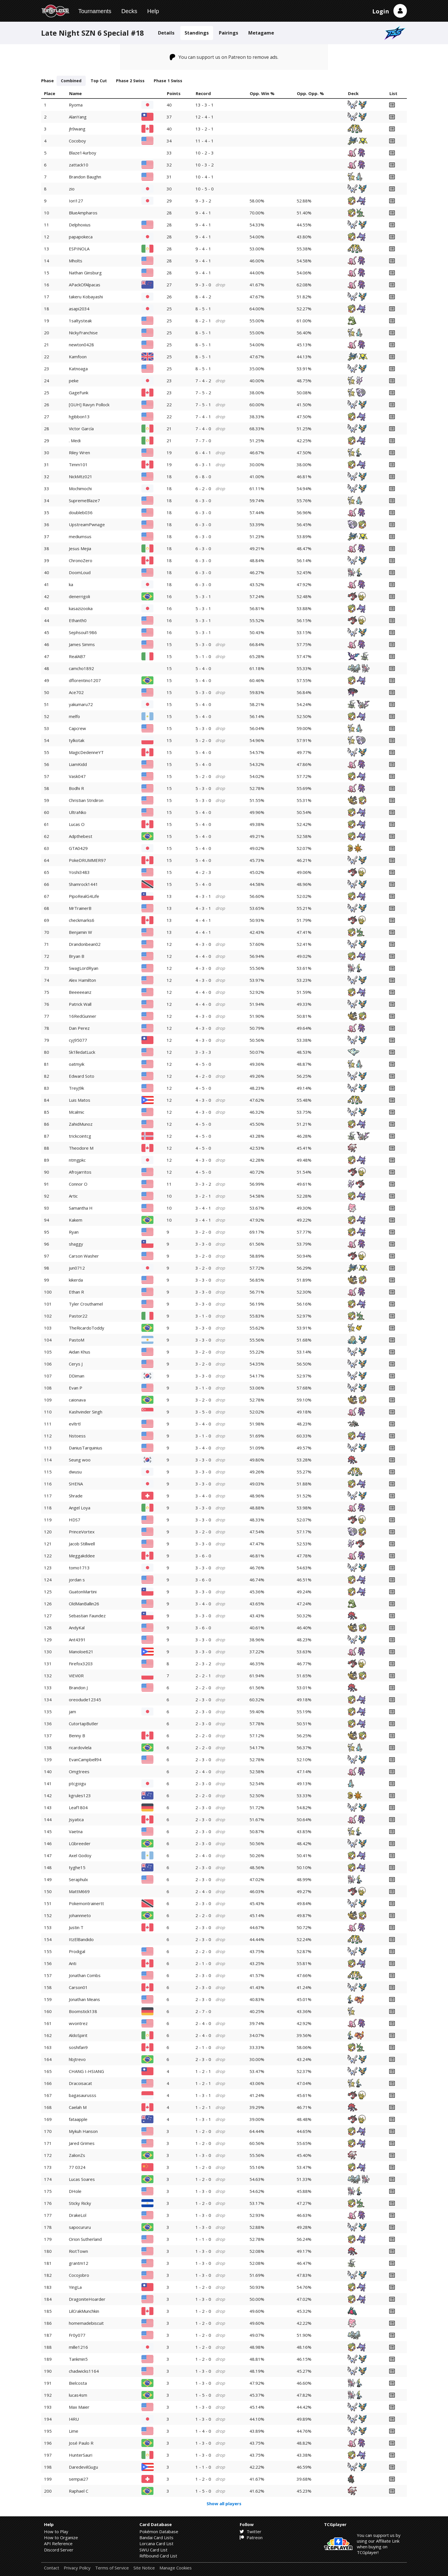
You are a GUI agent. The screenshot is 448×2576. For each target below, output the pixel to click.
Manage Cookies (175, 2567)
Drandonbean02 (85, 944)
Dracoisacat (80, 2083)
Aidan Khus (79, 1352)
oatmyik (76, 1064)
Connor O (78, 1184)
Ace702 (76, 692)
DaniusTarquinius (85, 1448)
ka (71, 584)
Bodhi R (76, 788)
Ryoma (76, 105)
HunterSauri (80, 2455)
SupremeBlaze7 (84, 500)
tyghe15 (77, 1867)
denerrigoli (79, 596)
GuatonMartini (83, 1591)
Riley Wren (79, 452)
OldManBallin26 (84, 1603)
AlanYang (78, 117)
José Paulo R (81, 2443)
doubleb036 (81, 512)
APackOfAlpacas (84, 284)
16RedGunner (82, 1016)
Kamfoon (78, 356)
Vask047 (77, 776)
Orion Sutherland (85, 2239)
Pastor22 (78, 1316)
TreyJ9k (76, 1088)
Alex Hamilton (82, 980)
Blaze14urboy (82, 153)
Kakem (75, 1220)
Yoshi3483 (79, 872)
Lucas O (77, 824)
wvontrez (78, 2023)
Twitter (250, 2531)
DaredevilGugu (83, 2467)
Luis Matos (79, 1100)
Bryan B (76, 956)
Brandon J (78, 1687)
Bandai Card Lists (156, 2537)
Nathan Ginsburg (85, 273)
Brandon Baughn (85, 177)
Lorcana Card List (156, 2543)
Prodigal (77, 1951)
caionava (77, 1400)
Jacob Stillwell (82, 1544)
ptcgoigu (77, 1783)
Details (166, 32)
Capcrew (77, 728)
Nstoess (77, 1436)
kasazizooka (81, 608)
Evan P (75, 1388)
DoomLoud (80, 572)
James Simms (82, 644)
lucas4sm (78, 2395)
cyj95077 (78, 1040)
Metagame (261, 32)
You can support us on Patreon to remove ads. (224, 57)
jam (72, 1711)
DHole (75, 2191)
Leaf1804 (78, 1807)
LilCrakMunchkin (84, 2311)
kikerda (76, 1280)
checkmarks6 (81, 920)
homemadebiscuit (86, 2323)
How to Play (56, 2531)
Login (380, 11)
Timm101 (78, 464)
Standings (197, 32)
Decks (129, 11)
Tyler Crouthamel (86, 1304)
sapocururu (80, 2227)
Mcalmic (76, 1112)
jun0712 (77, 1268)
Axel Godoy (80, 1855)
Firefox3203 (81, 1663)
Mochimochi (80, 488)
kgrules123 (80, 1795)
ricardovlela (80, 1747)
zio (72, 189)
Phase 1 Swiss (168, 80)
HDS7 (74, 1520)
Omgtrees (79, 1771)
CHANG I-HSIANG (86, 2071)
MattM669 (79, 1891)
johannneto (80, 1915)
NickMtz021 (80, 476)
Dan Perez (79, 1028)
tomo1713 (79, 1567)
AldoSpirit (78, 2035)
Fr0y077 (77, 2335)
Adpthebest (80, 836)
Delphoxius (80, 225)
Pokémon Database (158, 2531)
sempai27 (78, 2479)
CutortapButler (83, 1723)
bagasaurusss (82, 2095)
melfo (74, 716)
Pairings (228, 32)
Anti (72, 1963)
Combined (71, 80)
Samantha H (81, 1208)
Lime (73, 2431)
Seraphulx (78, 1879)
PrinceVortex (82, 1532)
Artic (73, 1196)
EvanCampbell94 (85, 1759)
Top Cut (99, 80)
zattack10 (78, 165)
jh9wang (77, 129)
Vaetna (76, 1831)
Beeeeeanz (80, 992)
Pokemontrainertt (86, 1903)
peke (74, 380)
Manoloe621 (81, 1651)
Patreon (251, 2537)
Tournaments (94, 11)
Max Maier (79, 2407)
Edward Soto (81, 1076)
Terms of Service (112, 2567)
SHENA (76, 1484)
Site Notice (144, 2567)
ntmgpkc (77, 1160)
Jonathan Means (84, 1999)
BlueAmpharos (83, 213)
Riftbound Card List (158, 2556)
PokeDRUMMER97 (87, 860)
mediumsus (80, 536)
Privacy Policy (77, 2567)
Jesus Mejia (80, 548)
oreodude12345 (85, 1699)
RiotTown (78, 2251)
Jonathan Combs (85, 1975)
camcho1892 (81, 668)
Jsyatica (76, 1819)
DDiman (76, 1376)
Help (153, 11)
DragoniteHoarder (87, 2299)
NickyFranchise (83, 332)
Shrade (76, 1496)
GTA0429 (78, 848)
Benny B (77, 1735)
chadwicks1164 (84, 2371)
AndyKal (77, 1627)
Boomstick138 (83, 2011)
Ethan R (76, 1292)
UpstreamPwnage (87, 524)
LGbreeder (80, 1843)
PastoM (76, 1340)
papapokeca (81, 237)
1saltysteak (80, 320)
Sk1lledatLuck (82, 1052)
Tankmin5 (78, 2359)
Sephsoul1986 (83, 632)
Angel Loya (79, 1508)
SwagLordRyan (83, 968)
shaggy (76, 1244)
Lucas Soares (82, 2179)
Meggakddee (82, 1556)
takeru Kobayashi (86, 296)
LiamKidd (78, 764)
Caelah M (78, 2107)
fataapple (78, 2119)
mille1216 (78, 2347)
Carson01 (78, 1987)
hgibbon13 (79, 416)
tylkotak (76, 740)
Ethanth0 (78, 620)
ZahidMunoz (81, 1124)
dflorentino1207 (85, 680)
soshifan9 (78, 2047)
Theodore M (81, 1148)
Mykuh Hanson (83, 2131)
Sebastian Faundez (87, 1615)
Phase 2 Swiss (130, 80)
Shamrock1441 (83, 884)
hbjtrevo (77, 2059)
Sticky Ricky (80, 2203)
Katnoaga (78, 368)
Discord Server (58, 2550)
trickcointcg (80, 1136)
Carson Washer (84, 1256)
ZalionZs (77, 2155)
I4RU (74, 2419)
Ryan (74, 1232)
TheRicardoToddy (86, 1328)
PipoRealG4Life (84, 896)
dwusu (75, 1472)
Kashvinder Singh (85, 1412)
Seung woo (80, 1460)
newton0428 (81, 344)
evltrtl (75, 1424)
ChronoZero (80, 560)
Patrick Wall (80, 1004)
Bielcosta (78, 2383)
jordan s (77, 1579)
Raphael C (78, 2491)
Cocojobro (79, 2275)
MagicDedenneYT (86, 752)
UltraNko (77, 812)
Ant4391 (77, 1639)
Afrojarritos (80, 1172)
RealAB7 (77, 656)
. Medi (75, 440)
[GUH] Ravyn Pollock (89, 404)
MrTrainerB (80, 908)
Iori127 (76, 201)
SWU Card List (153, 2550)
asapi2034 (79, 308)
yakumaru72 (81, 704)
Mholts (75, 261)
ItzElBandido (81, 1939)
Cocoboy (77, 141)
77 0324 (77, 2167)
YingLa (75, 2287)
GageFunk (78, 392)
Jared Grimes (82, 2143)
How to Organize (61, 2537)
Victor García (81, 428)
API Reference (58, 2543)
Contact (51, 2567)
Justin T (76, 1927)
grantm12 (78, 2263)
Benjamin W (80, 932)
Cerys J (76, 1364)
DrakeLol (77, 2215)
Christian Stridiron (86, 800)
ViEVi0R (76, 1675)
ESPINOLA (79, 249)
